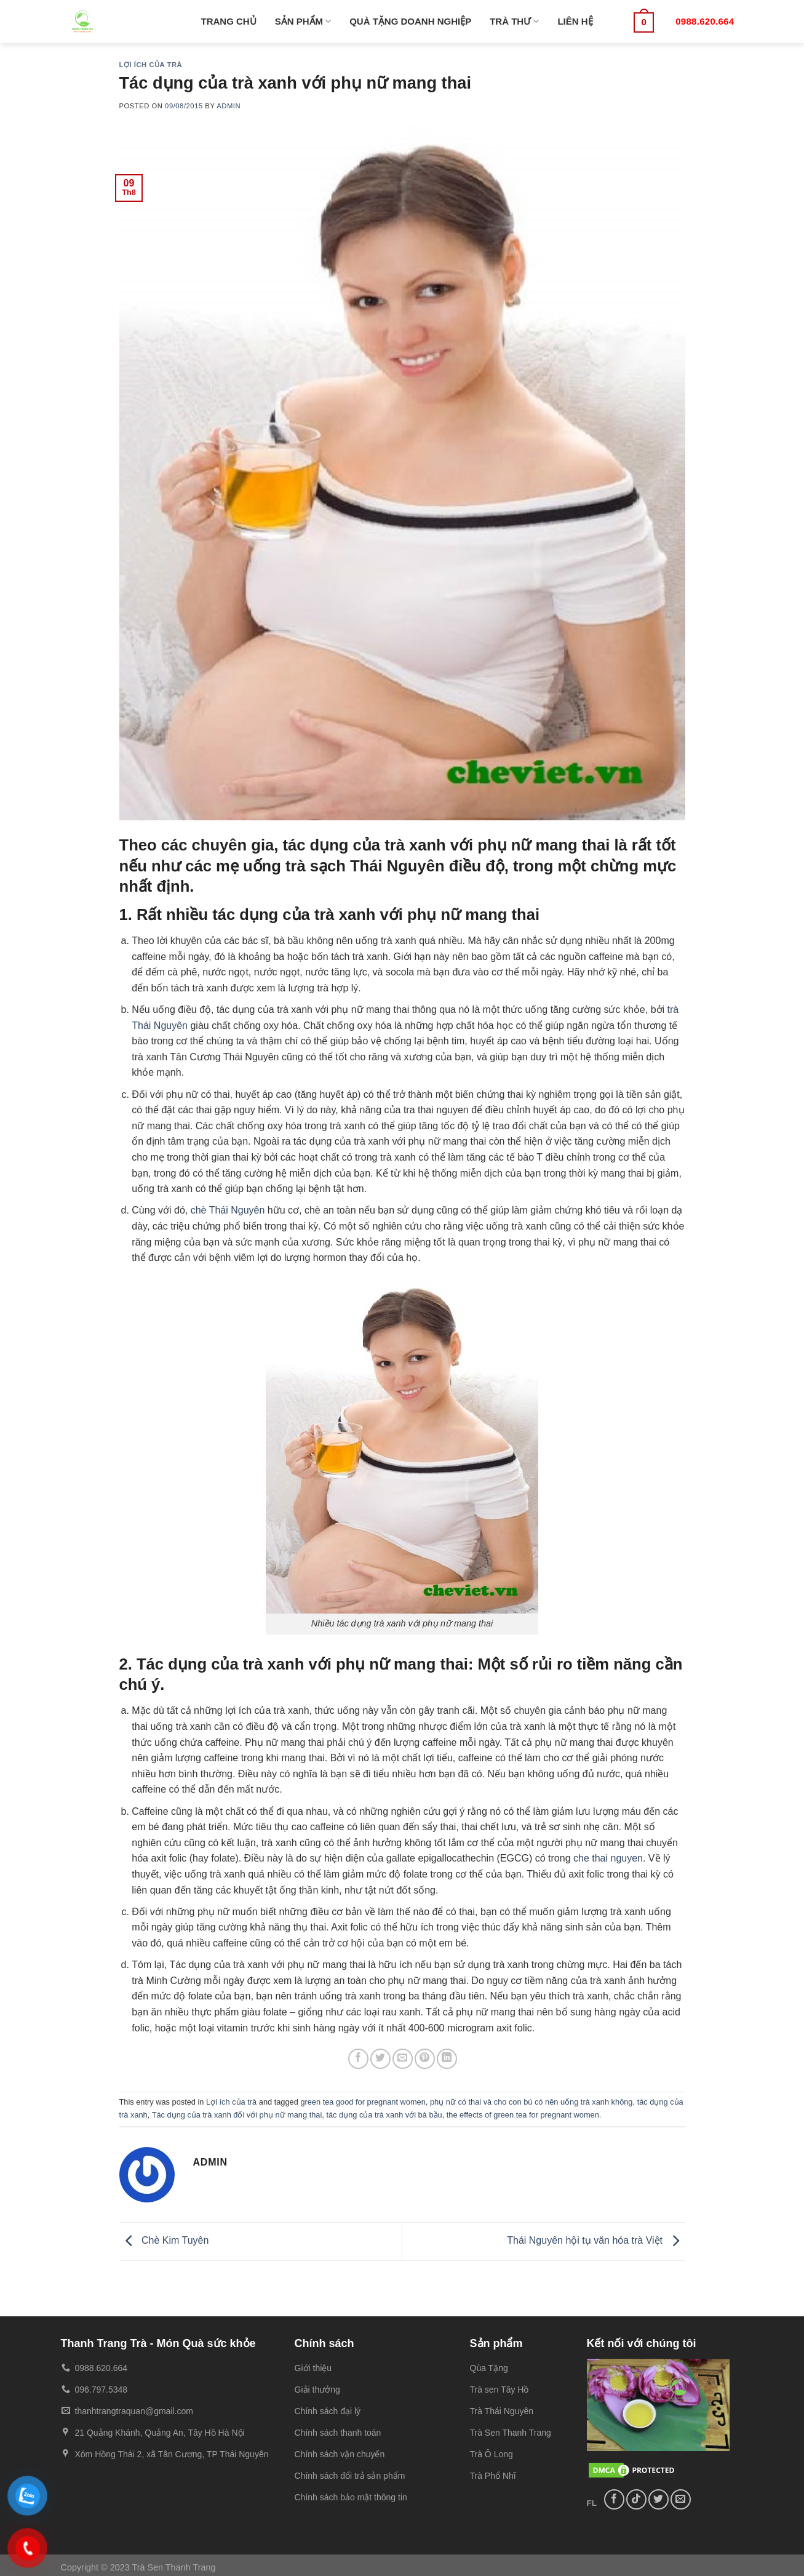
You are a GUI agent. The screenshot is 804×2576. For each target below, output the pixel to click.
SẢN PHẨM (303, 21)
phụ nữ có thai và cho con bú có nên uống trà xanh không (531, 2101)
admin (229, 106)
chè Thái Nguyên (228, 1210)
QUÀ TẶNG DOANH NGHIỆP (410, 21)
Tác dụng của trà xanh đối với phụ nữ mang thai (237, 2114)
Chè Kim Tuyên (164, 2241)
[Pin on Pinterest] (425, 2059)
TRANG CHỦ (229, 21)
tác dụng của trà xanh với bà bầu (384, 2114)
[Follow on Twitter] (658, 2499)
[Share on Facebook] (358, 2059)
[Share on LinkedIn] (447, 2059)
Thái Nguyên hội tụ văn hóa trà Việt (596, 2241)
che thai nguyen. (609, 1858)
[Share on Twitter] (380, 2059)
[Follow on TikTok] (636, 2499)
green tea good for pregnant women (362, 2101)
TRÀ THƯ (514, 21)
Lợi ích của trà (151, 64)
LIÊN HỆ (574, 21)
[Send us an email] (681, 2499)
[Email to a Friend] (402, 2059)
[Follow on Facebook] (614, 2499)
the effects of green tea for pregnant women (523, 2114)
